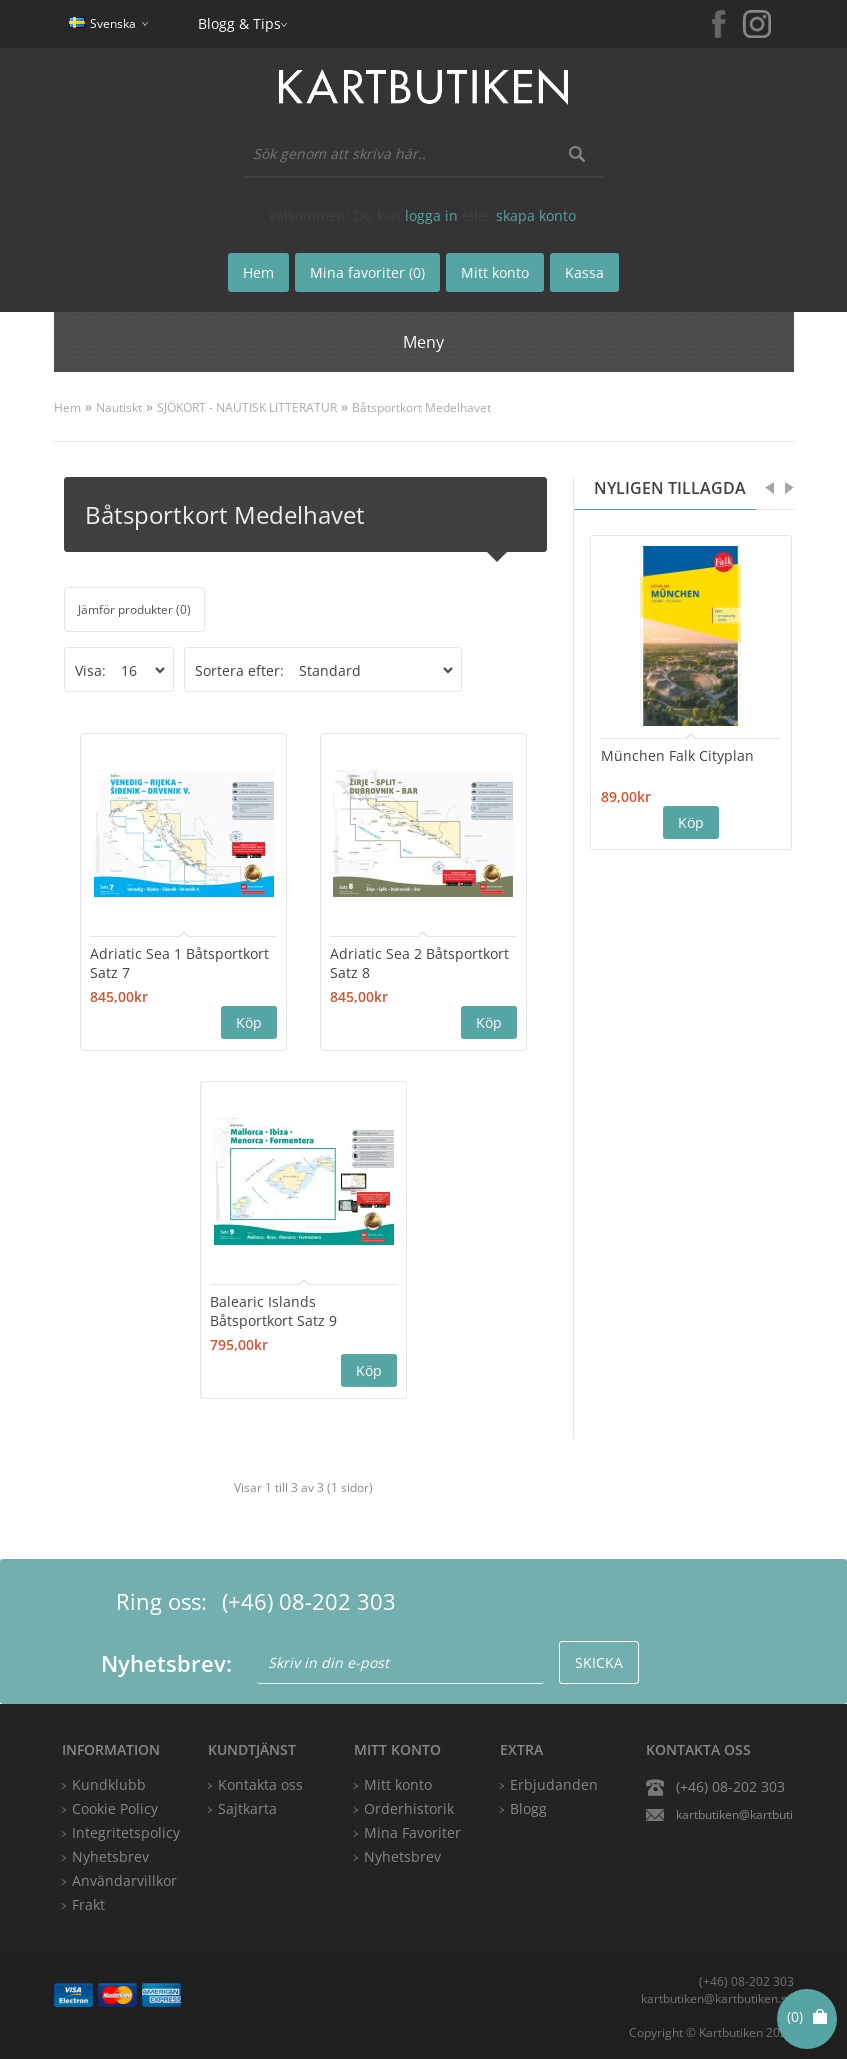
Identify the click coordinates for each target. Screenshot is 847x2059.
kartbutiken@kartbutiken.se (735, 1812)
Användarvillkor (124, 1878)
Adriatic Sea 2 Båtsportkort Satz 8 (395, 962)
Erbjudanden (554, 1782)
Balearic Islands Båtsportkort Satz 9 (281, 1309)
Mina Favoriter (412, 1830)
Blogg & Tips (239, 23)
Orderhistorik (409, 1806)
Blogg (528, 1806)
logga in (431, 215)
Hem (67, 407)
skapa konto (536, 215)
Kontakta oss (260, 1782)
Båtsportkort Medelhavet (421, 407)
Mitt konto (398, 1782)
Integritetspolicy (126, 1830)
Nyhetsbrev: (166, 1661)
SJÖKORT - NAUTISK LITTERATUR (247, 407)
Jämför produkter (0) (134, 609)
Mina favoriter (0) (367, 272)
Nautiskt (119, 407)
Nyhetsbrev (402, 1854)
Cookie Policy (115, 1806)
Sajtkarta (247, 1806)
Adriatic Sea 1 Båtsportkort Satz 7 (168, 962)
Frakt (88, 1902)
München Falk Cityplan (677, 755)
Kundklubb (109, 1782)
